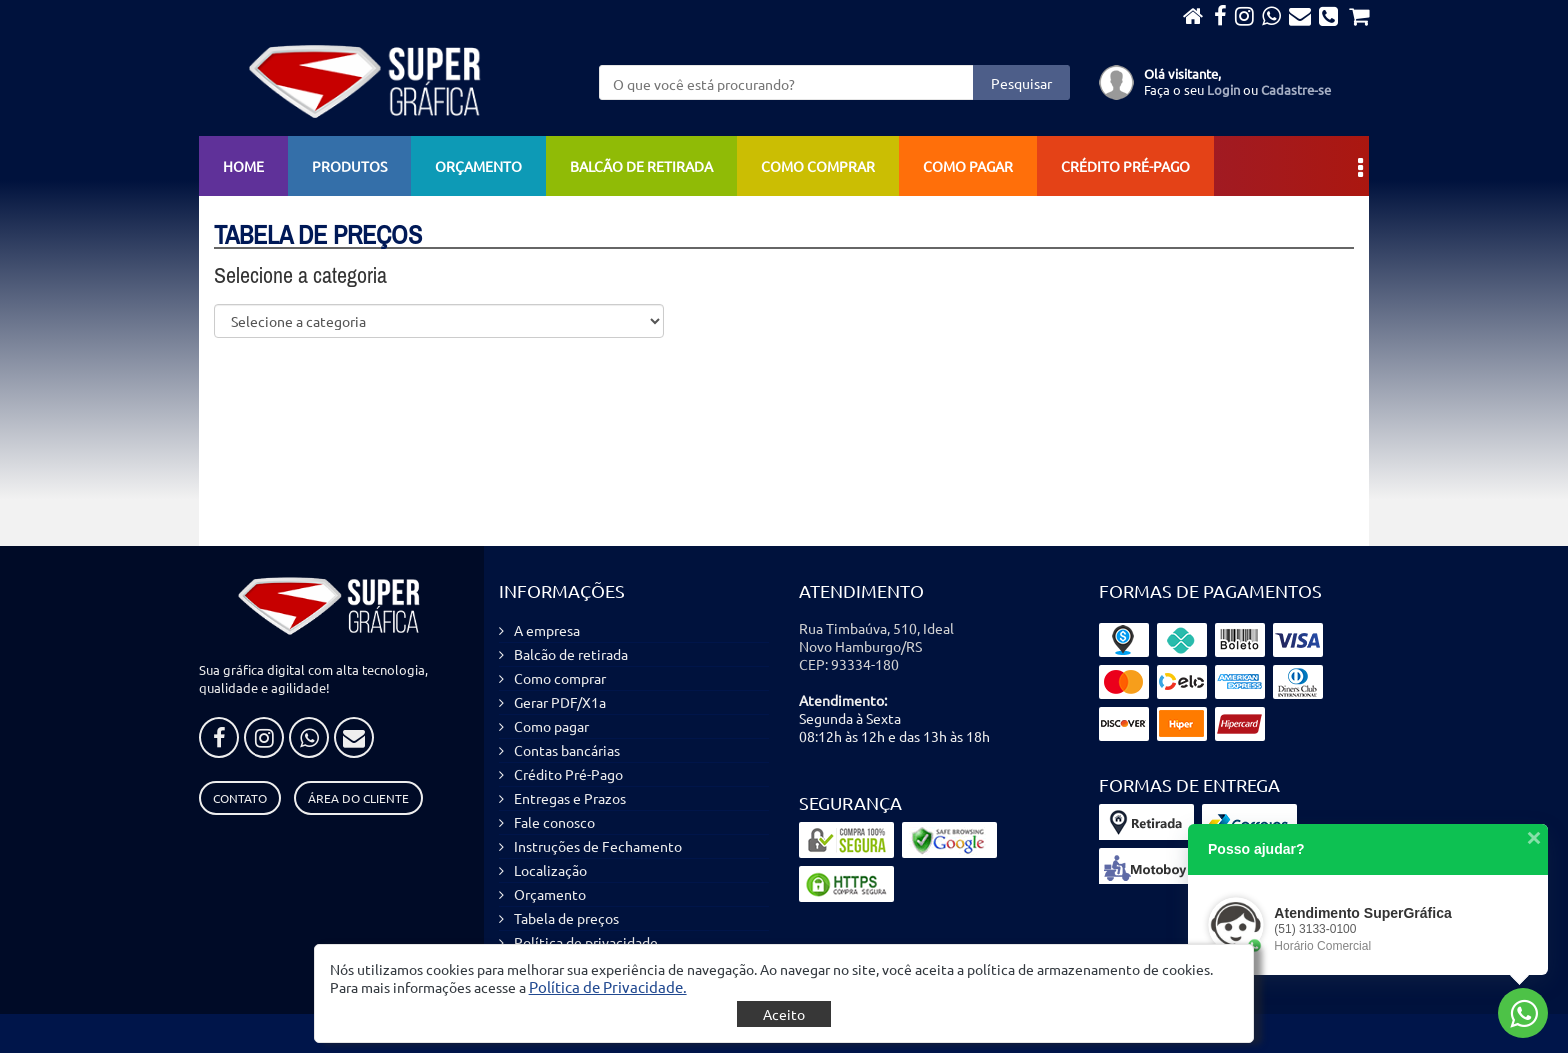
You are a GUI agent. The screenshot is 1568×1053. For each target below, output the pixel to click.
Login (1223, 89)
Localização (550, 870)
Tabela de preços (566, 918)
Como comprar (818, 166)
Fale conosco (554, 822)
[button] (608, 986)
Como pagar (968, 166)
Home (243, 166)
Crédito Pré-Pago (1125, 166)
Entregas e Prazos (570, 798)
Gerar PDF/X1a (560, 702)
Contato (240, 798)
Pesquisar (1021, 83)
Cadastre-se (1296, 89)
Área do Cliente (358, 798)
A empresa (547, 630)
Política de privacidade (586, 942)
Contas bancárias (567, 750)
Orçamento (478, 166)
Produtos (349, 166)
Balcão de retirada (641, 166)
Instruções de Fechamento (598, 846)
